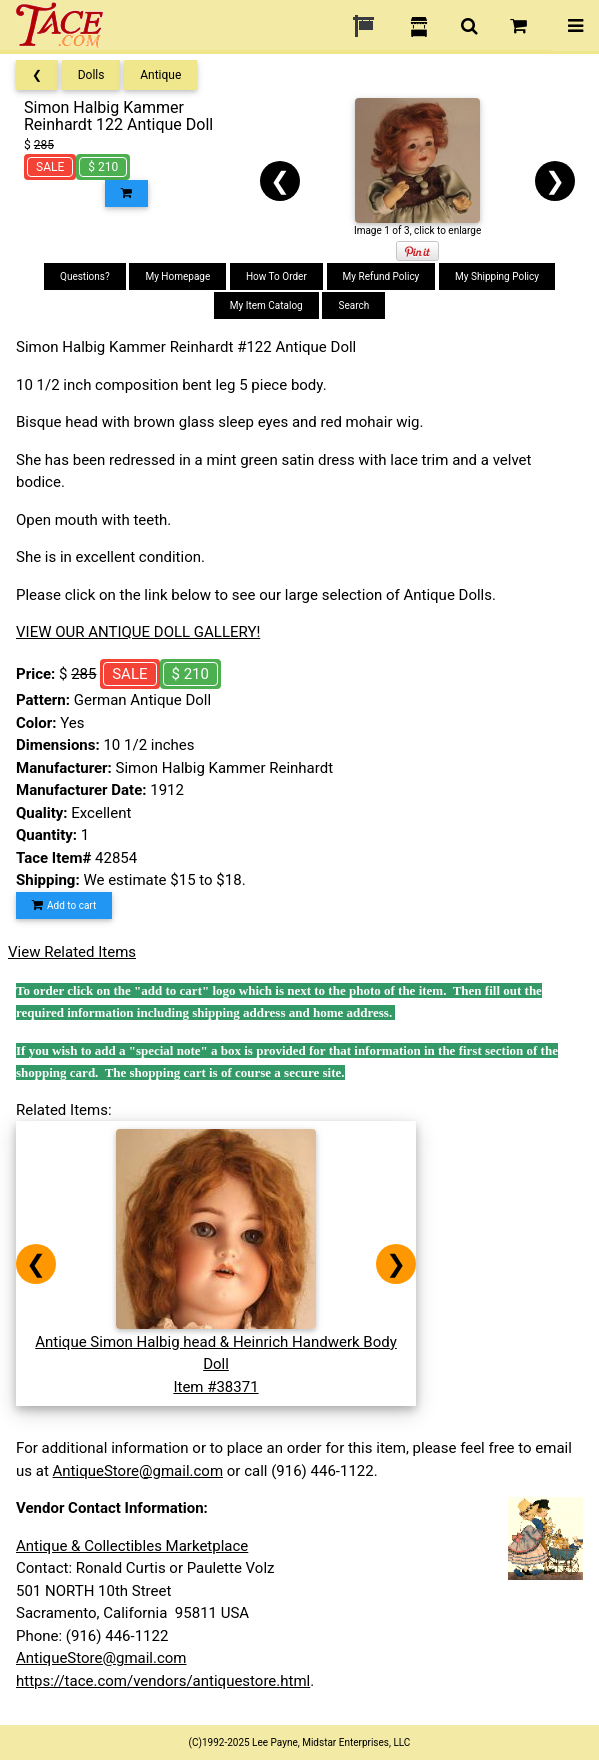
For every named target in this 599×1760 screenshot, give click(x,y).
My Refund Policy (381, 276)
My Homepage (177, 276)
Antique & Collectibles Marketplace (132, 1546)
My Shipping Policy (497, 276)
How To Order (276, 276)
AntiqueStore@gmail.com (138, 1471)
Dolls (91, 75)
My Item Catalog (266, 305)
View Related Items (72, 952)
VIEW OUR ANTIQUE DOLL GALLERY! (138, 632)
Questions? (85, 276)
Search (353, 305)
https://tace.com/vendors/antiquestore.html (163, 1681)
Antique (160, 75)
